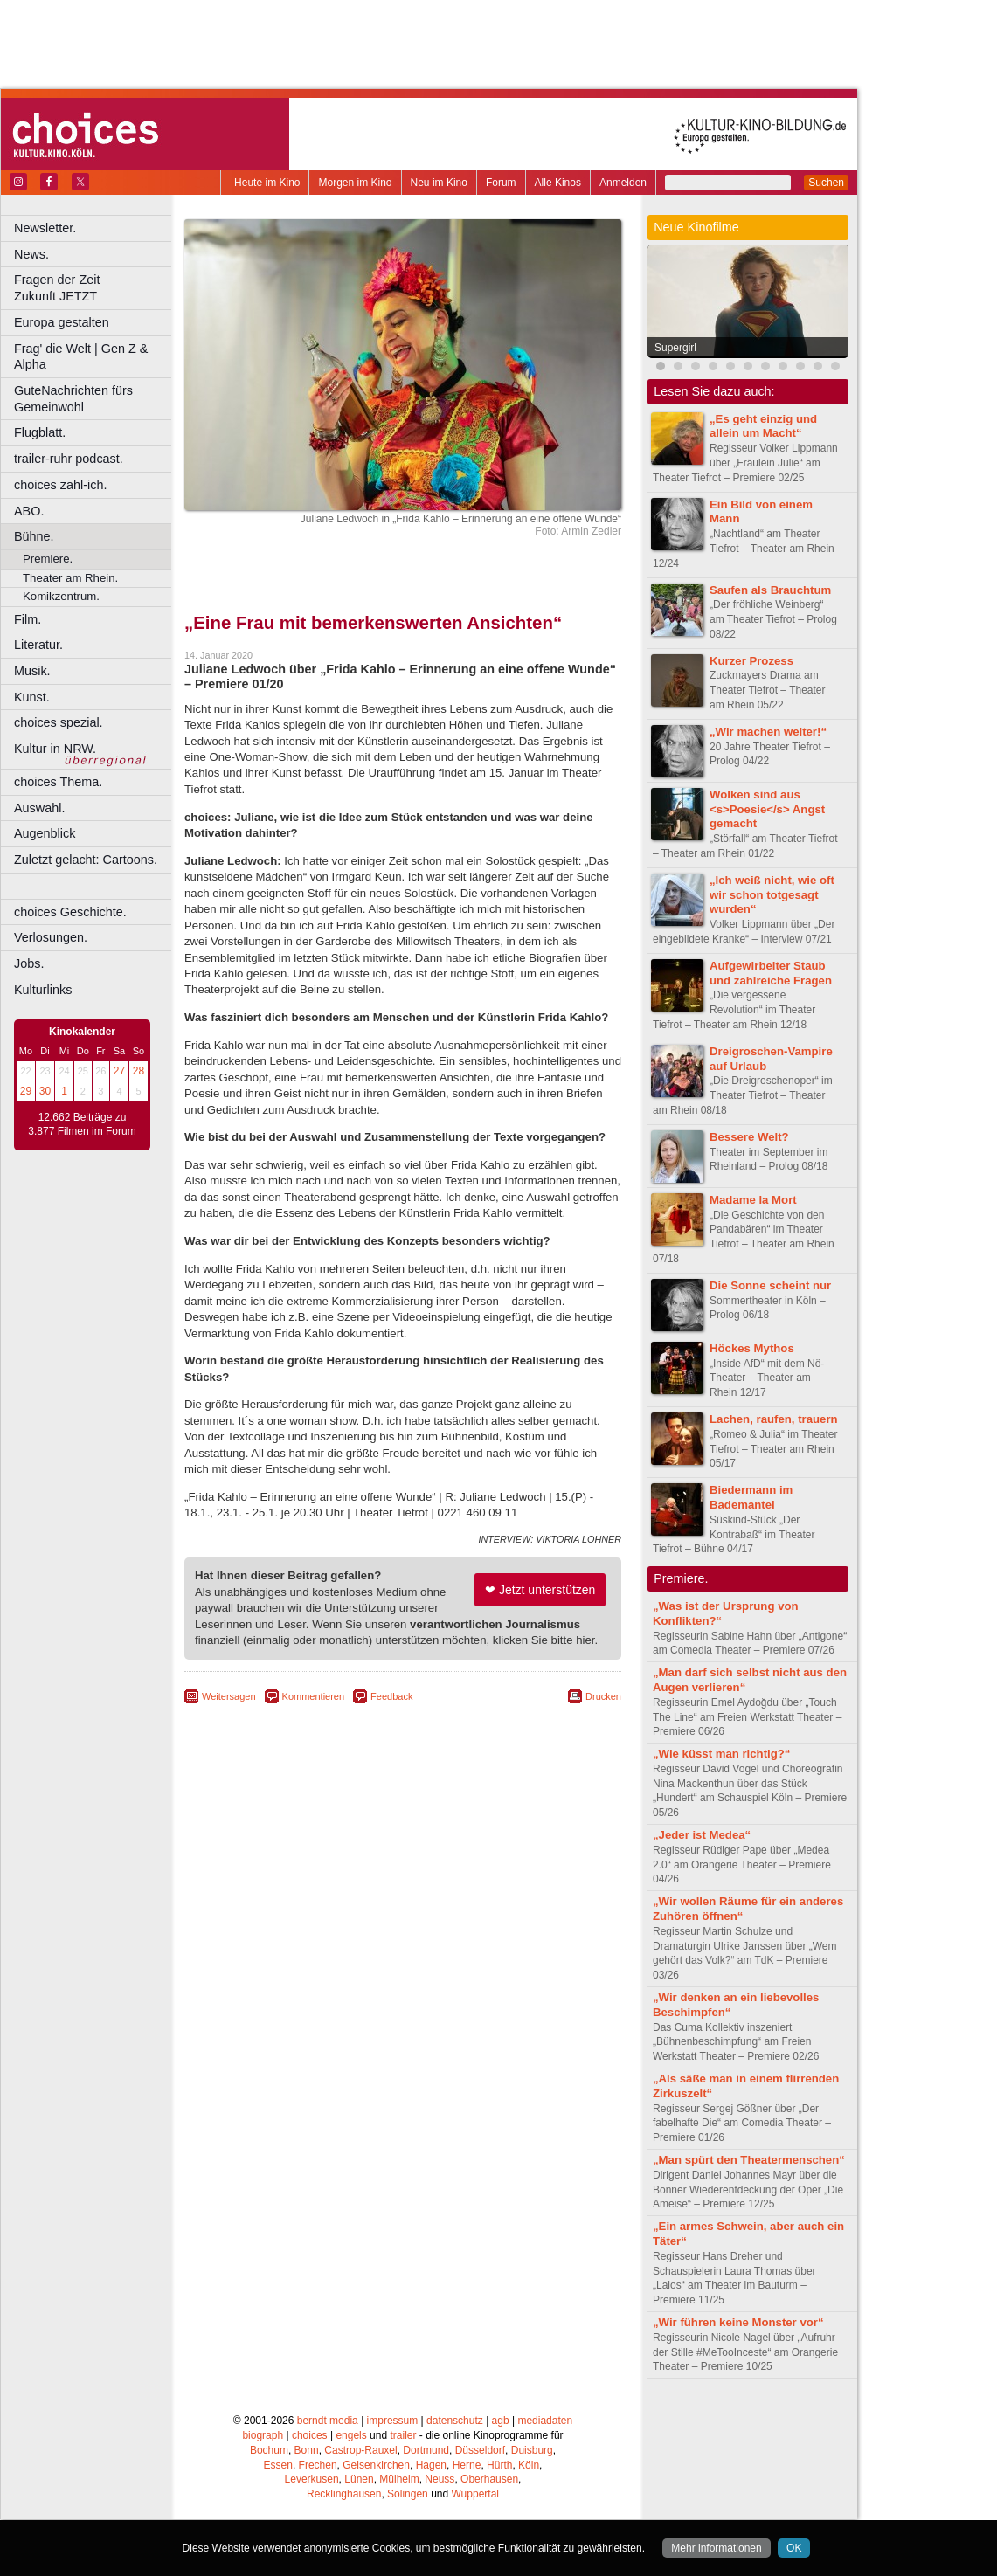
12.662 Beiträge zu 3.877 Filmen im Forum (81, 1124)
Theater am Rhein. (70, 577)
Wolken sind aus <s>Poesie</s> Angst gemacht (767, 809)
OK (793, 2548)
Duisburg (532, 2450)
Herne (467, 2465)
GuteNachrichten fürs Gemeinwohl (73, 398)
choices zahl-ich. (60, 485)
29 (25, 1091)
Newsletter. (45, 228)
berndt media (327, 2420)
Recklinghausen (344, 2494)
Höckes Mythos (752, 1348)
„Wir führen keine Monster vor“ (738, 2322)
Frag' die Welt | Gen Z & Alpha (81, 357)
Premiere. (48, 558)
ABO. (29, 511)
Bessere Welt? (749, 1136)
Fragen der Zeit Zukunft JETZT (95, 288)
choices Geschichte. (70, 912)
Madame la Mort (753, 1199)
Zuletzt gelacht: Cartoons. (85, 860)
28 (138, 1071)
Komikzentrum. (61, 596)
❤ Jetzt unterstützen (540, 1590)
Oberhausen (489, 2479)
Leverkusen (312, 2479)
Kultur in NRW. (55, 749)
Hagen (431, 2465)
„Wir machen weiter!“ (768, 731)
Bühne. (34, 536)
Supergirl (675, 348)
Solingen (407, 2494)
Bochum (269, 2450)
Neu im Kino (439, 182)
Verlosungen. (50, 937)
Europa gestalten (61, 322)
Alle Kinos (558, 182)
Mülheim (399, 2479)
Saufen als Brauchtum (770, 590)
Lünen (358, 2479)
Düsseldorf (480, 2450)
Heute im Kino (267, 182)
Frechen (318, 2465)
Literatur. (38, 645)
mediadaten (544, 2420)
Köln (528, 2465)
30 (45, 1091)
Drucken (603, 1696)
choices (310, 2435)
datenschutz (454, 2420)
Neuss (439, 2479)
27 (119, 1071)
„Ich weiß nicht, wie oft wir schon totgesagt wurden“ (772, 895)
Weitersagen (229, 1696)
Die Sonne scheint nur (770, 1285)
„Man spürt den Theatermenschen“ (749, 2159)
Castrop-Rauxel (360, 2450)
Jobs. (29, 963)
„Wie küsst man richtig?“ (721, 1753)
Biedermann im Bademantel (751, 1497)
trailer (403, 2435)
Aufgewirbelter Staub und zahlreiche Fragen (771, 973)
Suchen (826, 182)
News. (31, 254)
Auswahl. (39, 808)
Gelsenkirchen (376, 2465)
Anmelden (623, 182)
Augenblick (44, 833)
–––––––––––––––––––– (84, 886)
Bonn (306, 2450)
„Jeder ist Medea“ (702, 1834)
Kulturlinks (43, 990)
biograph (262, 2435)
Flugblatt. (40, 432)
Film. (27, 619)
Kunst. (32, 697)
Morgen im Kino (354, 182)
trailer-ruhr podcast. (68, 459)
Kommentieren (313, 1696)
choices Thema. (58, 782)
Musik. (32, 671)
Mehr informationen (716, 2548)
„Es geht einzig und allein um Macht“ (763, 426)
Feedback (391, 1696)
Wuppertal (475, 2494)
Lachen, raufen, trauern (774, 1419)
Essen (278, 2465)
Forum (501, 182)
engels (351, 2435)
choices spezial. (58, 722)
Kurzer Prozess (751, 660)
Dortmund (426, 2450)
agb (500, 2420)
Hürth (499, 2465)
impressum (393, 2420)
